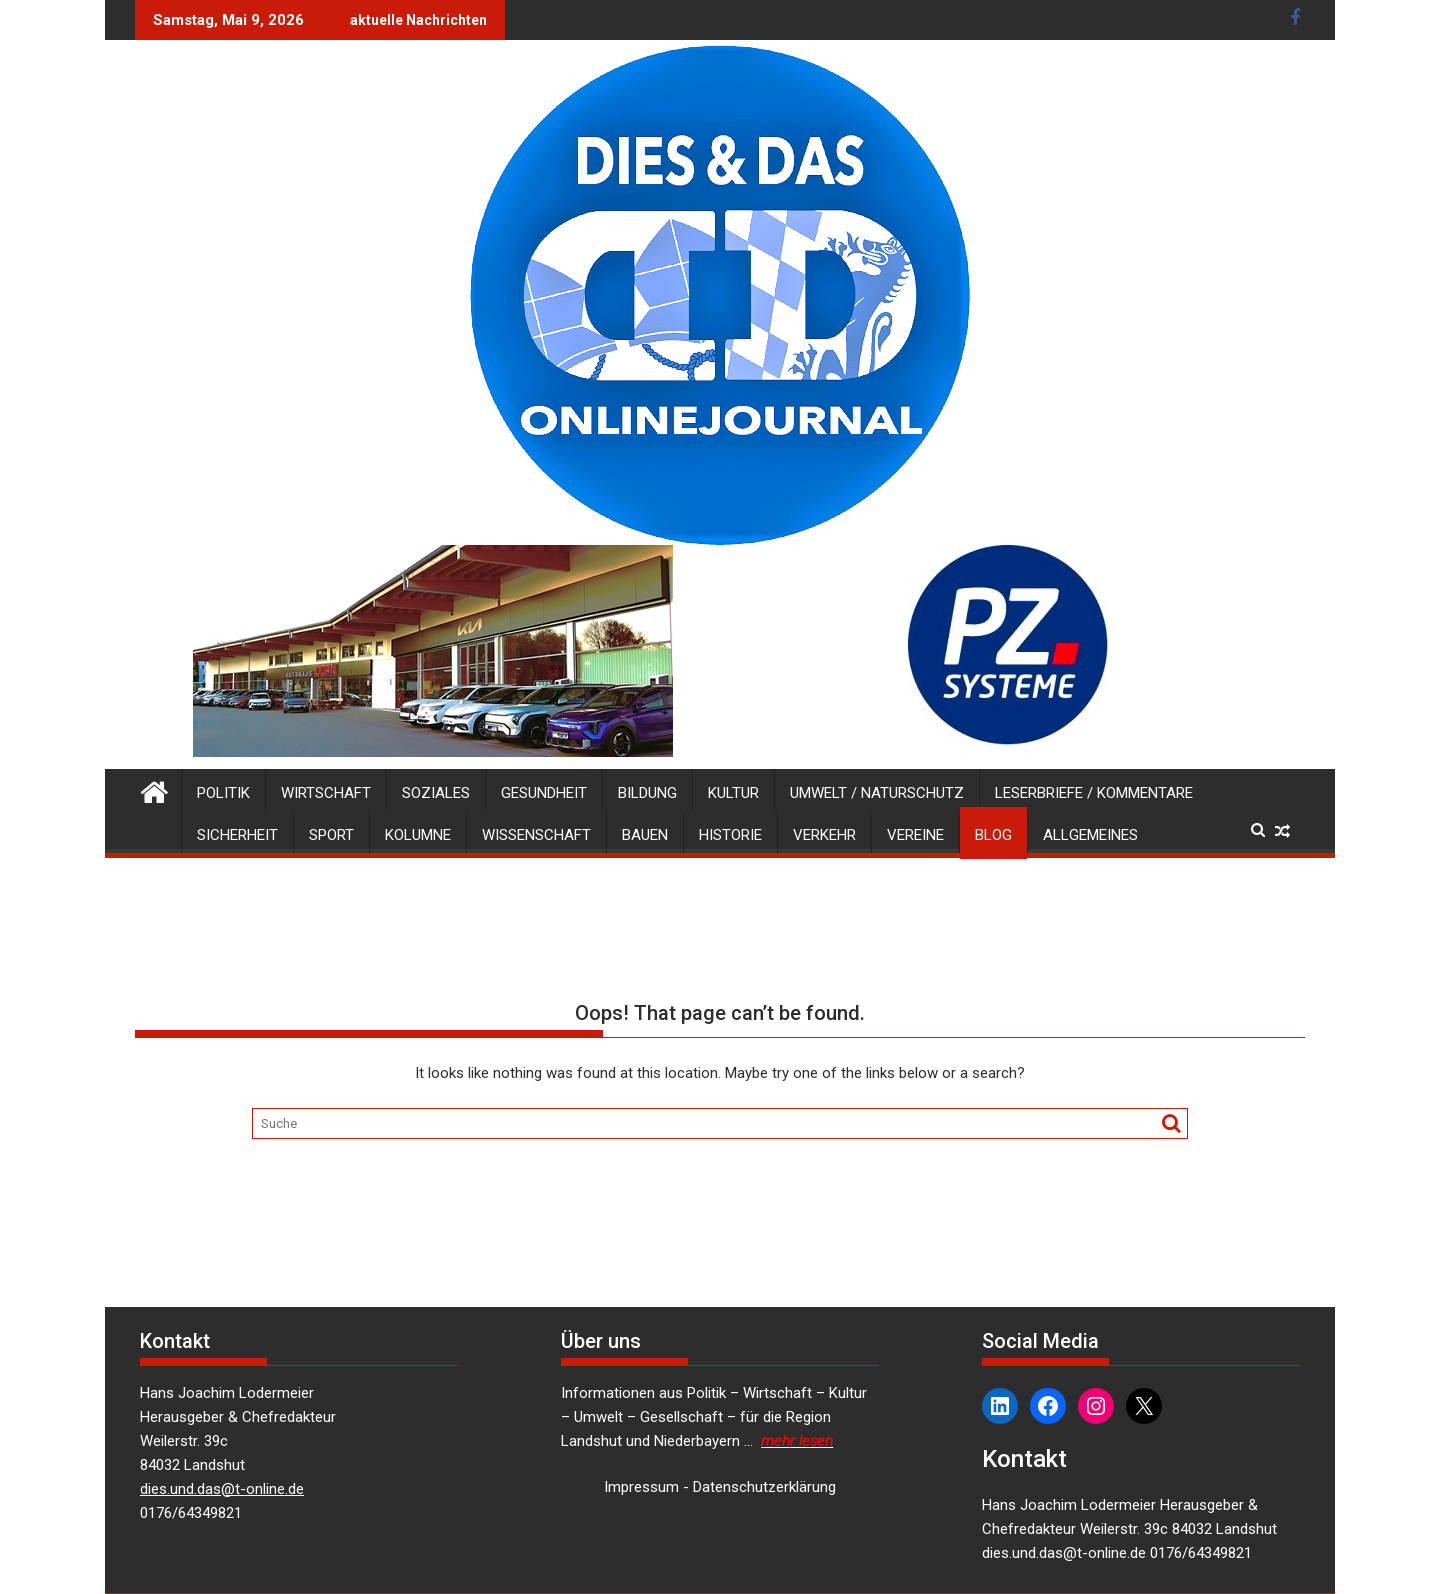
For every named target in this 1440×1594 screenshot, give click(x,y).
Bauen (645, 835)
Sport (331, 835)
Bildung (647, 793)
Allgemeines (1090, 835)
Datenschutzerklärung (764, 1487)
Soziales (436, 793)
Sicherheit (237, 835)
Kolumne (418, 835)
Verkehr (824, 835)
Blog (993, 835)
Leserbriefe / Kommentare (1094, 793)
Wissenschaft (536, 835)
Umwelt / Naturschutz (877, 793)
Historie (730, 835)
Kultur (733, 793)
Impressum (641, 1487)
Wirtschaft (326, 793)
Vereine (915, 835)
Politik (223, 793)
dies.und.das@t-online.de (222, 1489)
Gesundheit (544, 793)
